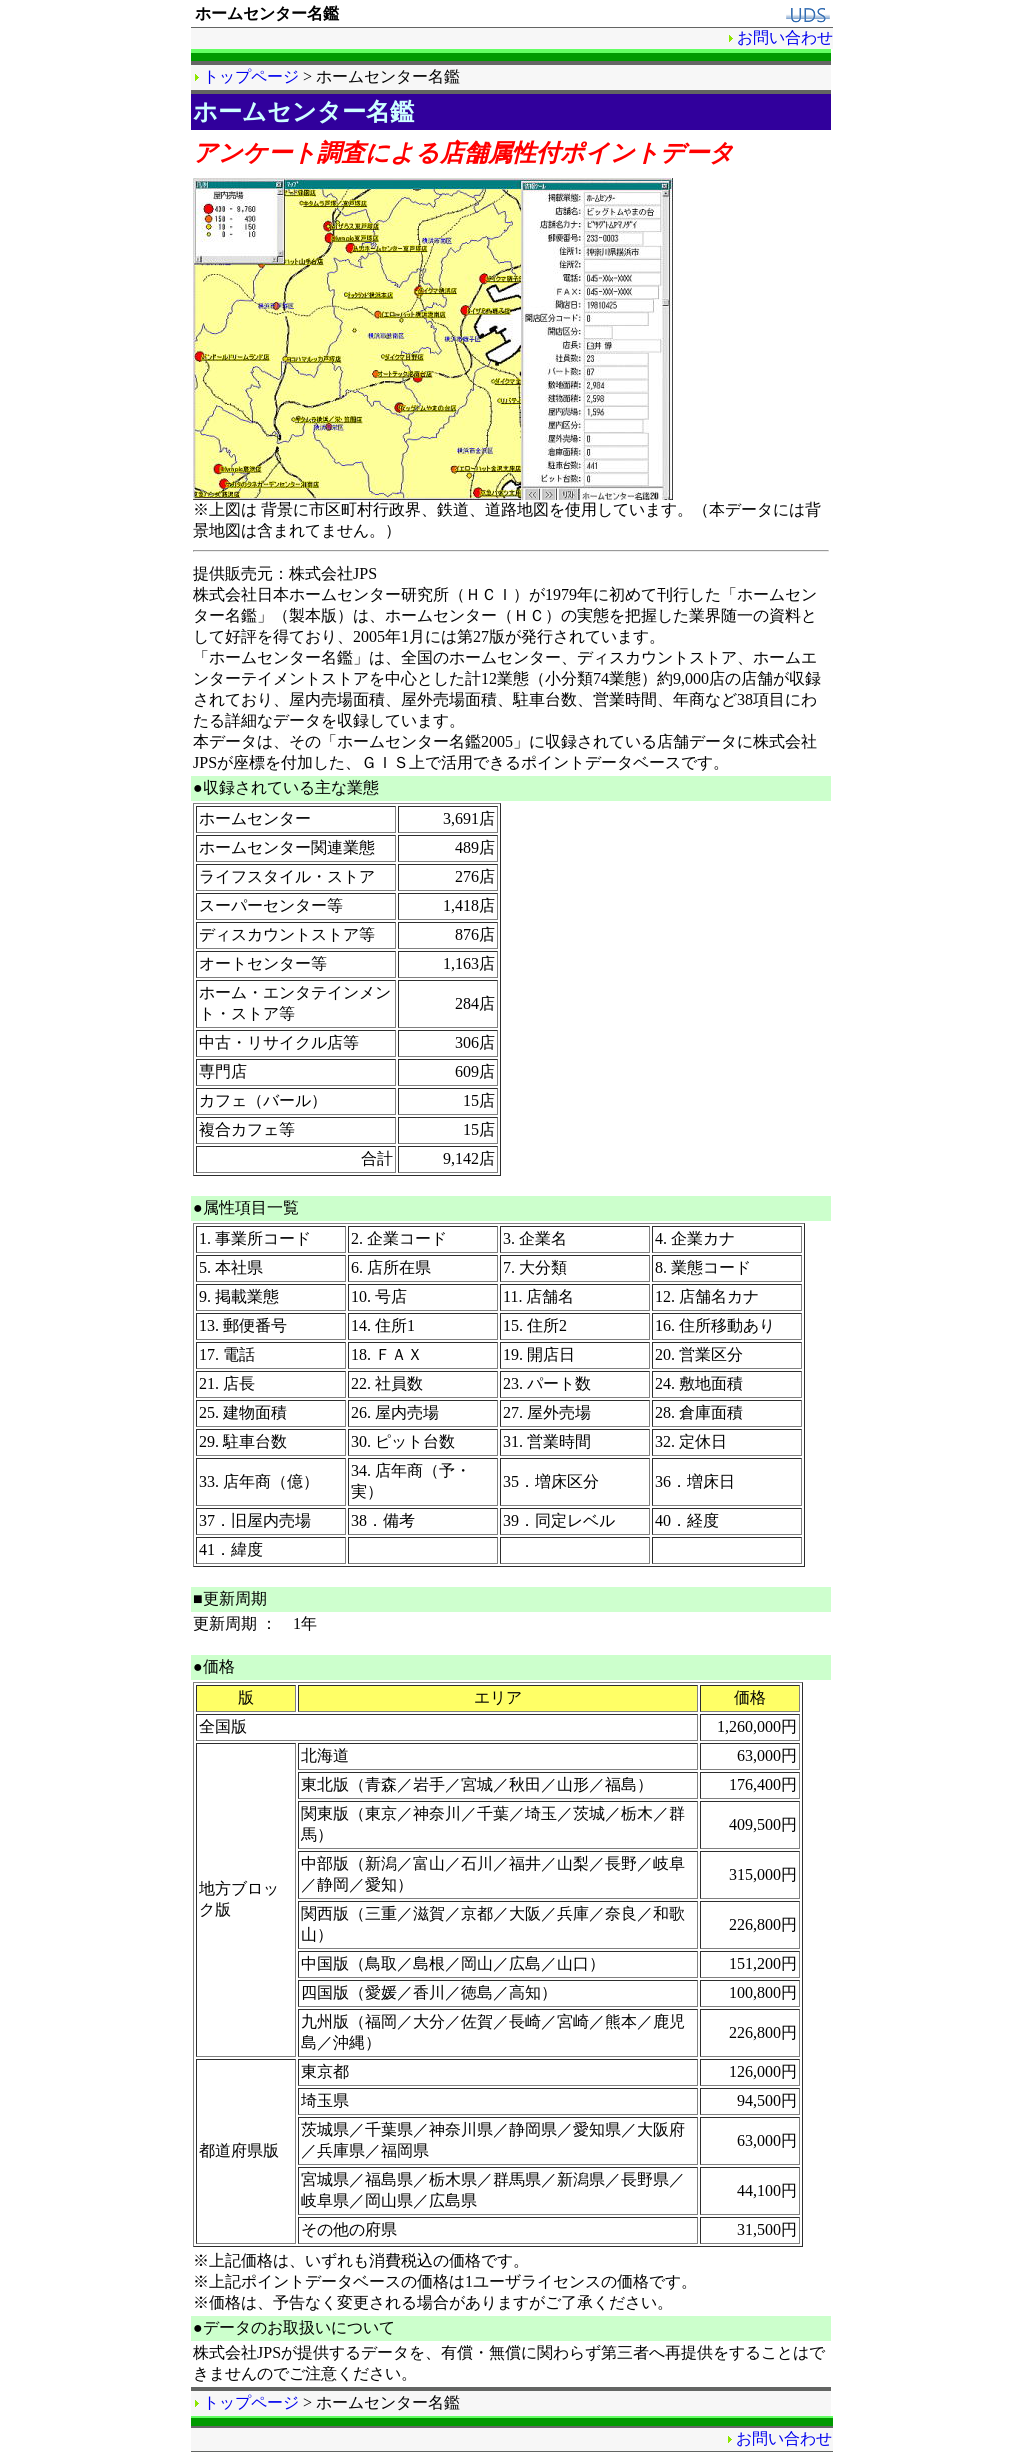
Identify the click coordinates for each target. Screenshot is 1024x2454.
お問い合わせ (785, 37)
